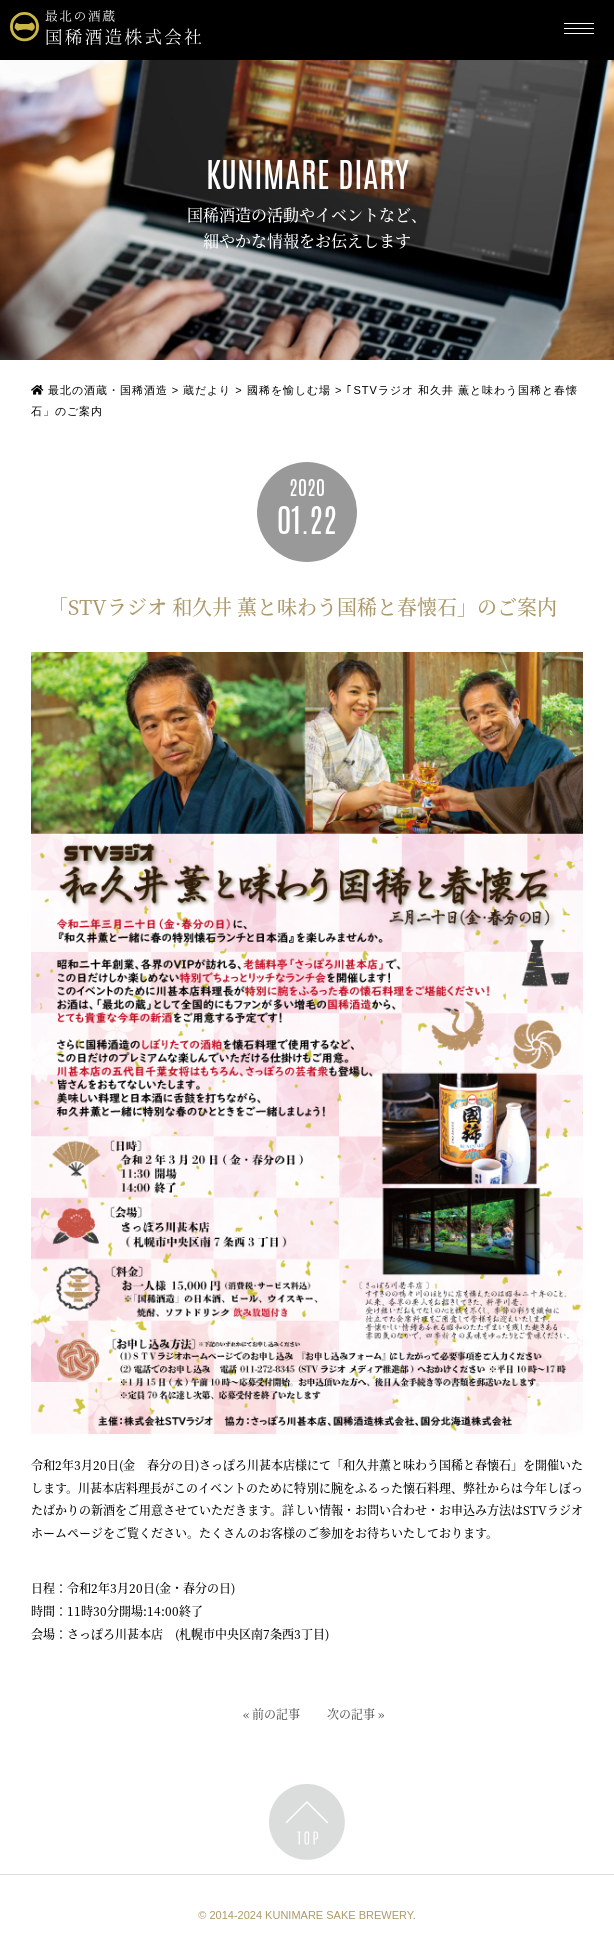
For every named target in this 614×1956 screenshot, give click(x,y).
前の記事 (276, 1716)
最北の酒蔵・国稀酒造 (99, 390)
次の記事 (351, 1716)
